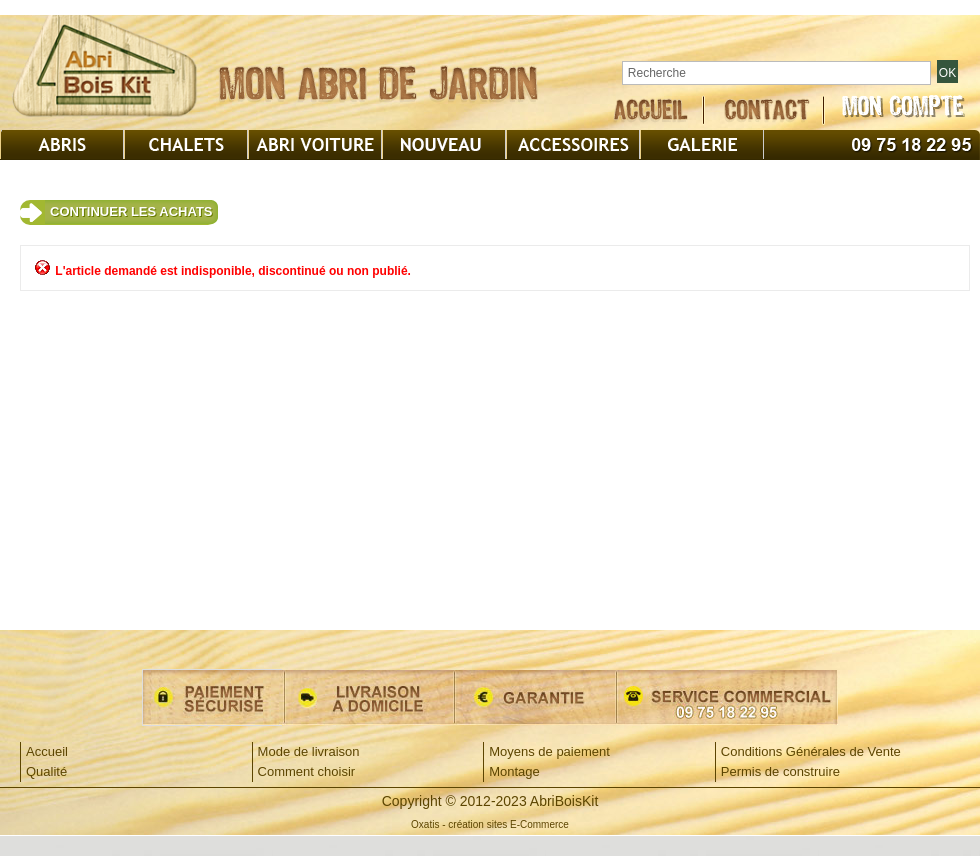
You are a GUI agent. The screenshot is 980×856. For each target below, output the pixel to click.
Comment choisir (307, 771)
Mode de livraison (309, 751)
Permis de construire (780, 771)
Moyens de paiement (549, 751)
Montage (514, 771)
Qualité (46, 771)
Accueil (47, 751)
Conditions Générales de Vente (811, 751)
